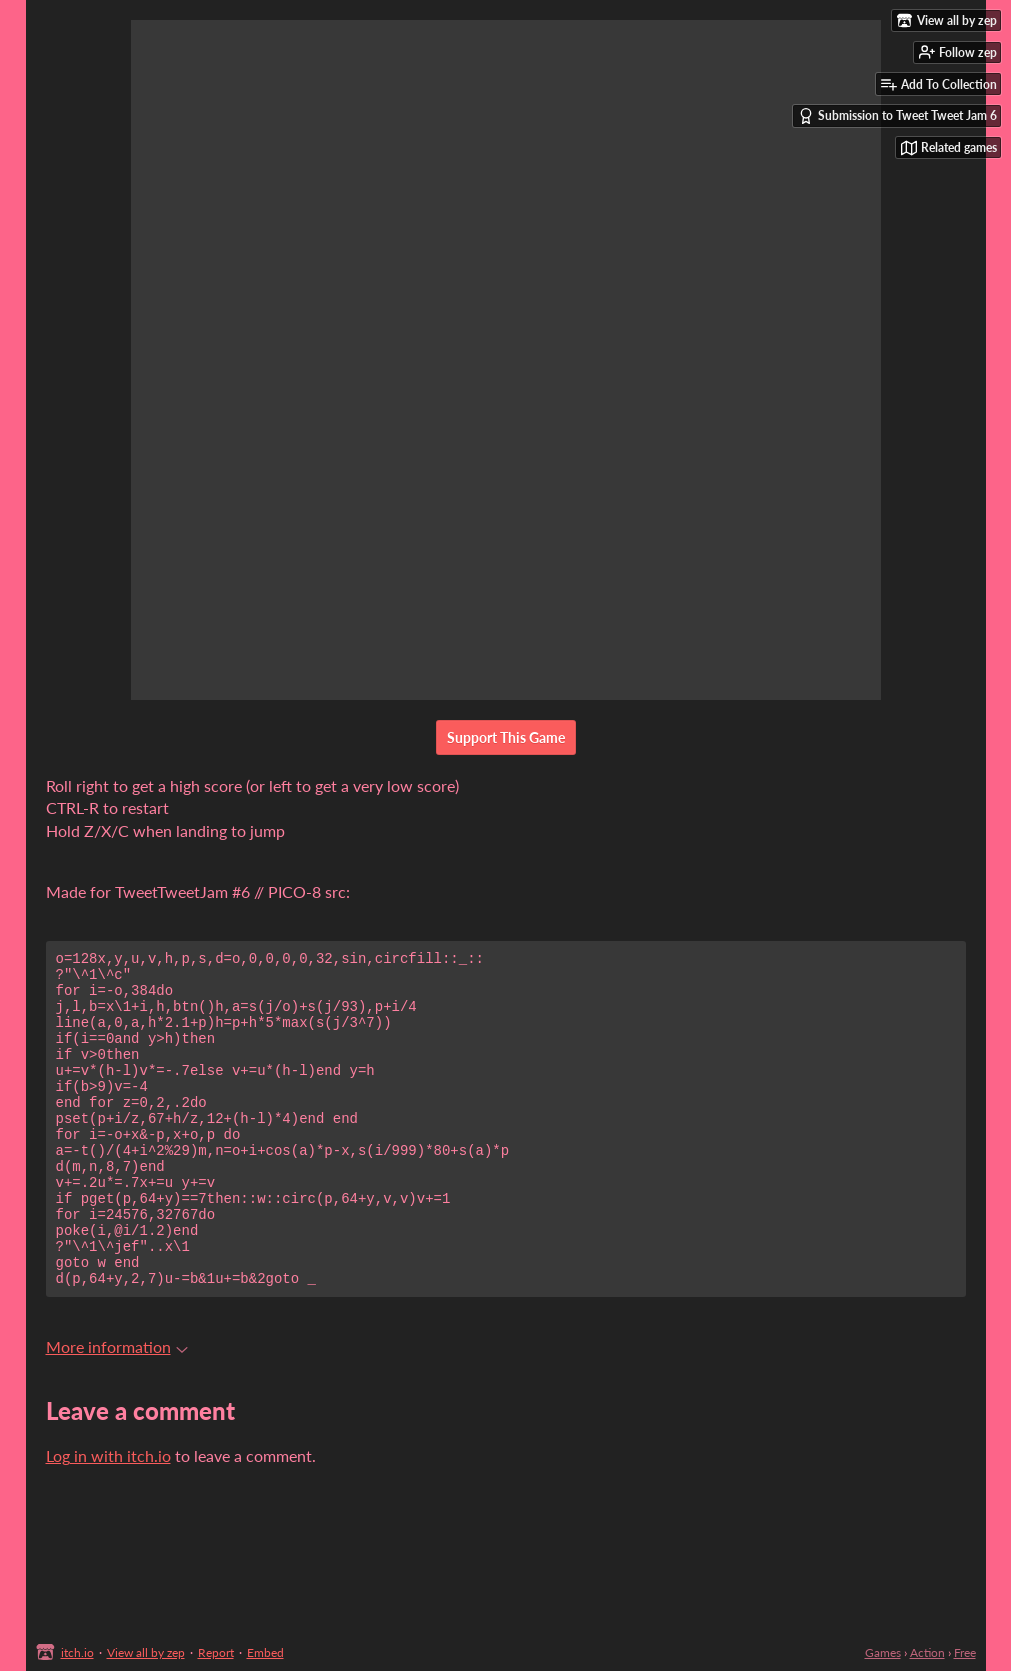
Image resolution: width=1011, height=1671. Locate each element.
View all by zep (146, 1652)
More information (117, 1409)
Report (216, 1652)
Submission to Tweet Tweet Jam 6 (897, 116)
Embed (265, 1652)
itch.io (77, 1652)
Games (883, 1652)
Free (965, 1652)
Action (927, 1652)
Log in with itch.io (108, 1518)
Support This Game (506, 737)
